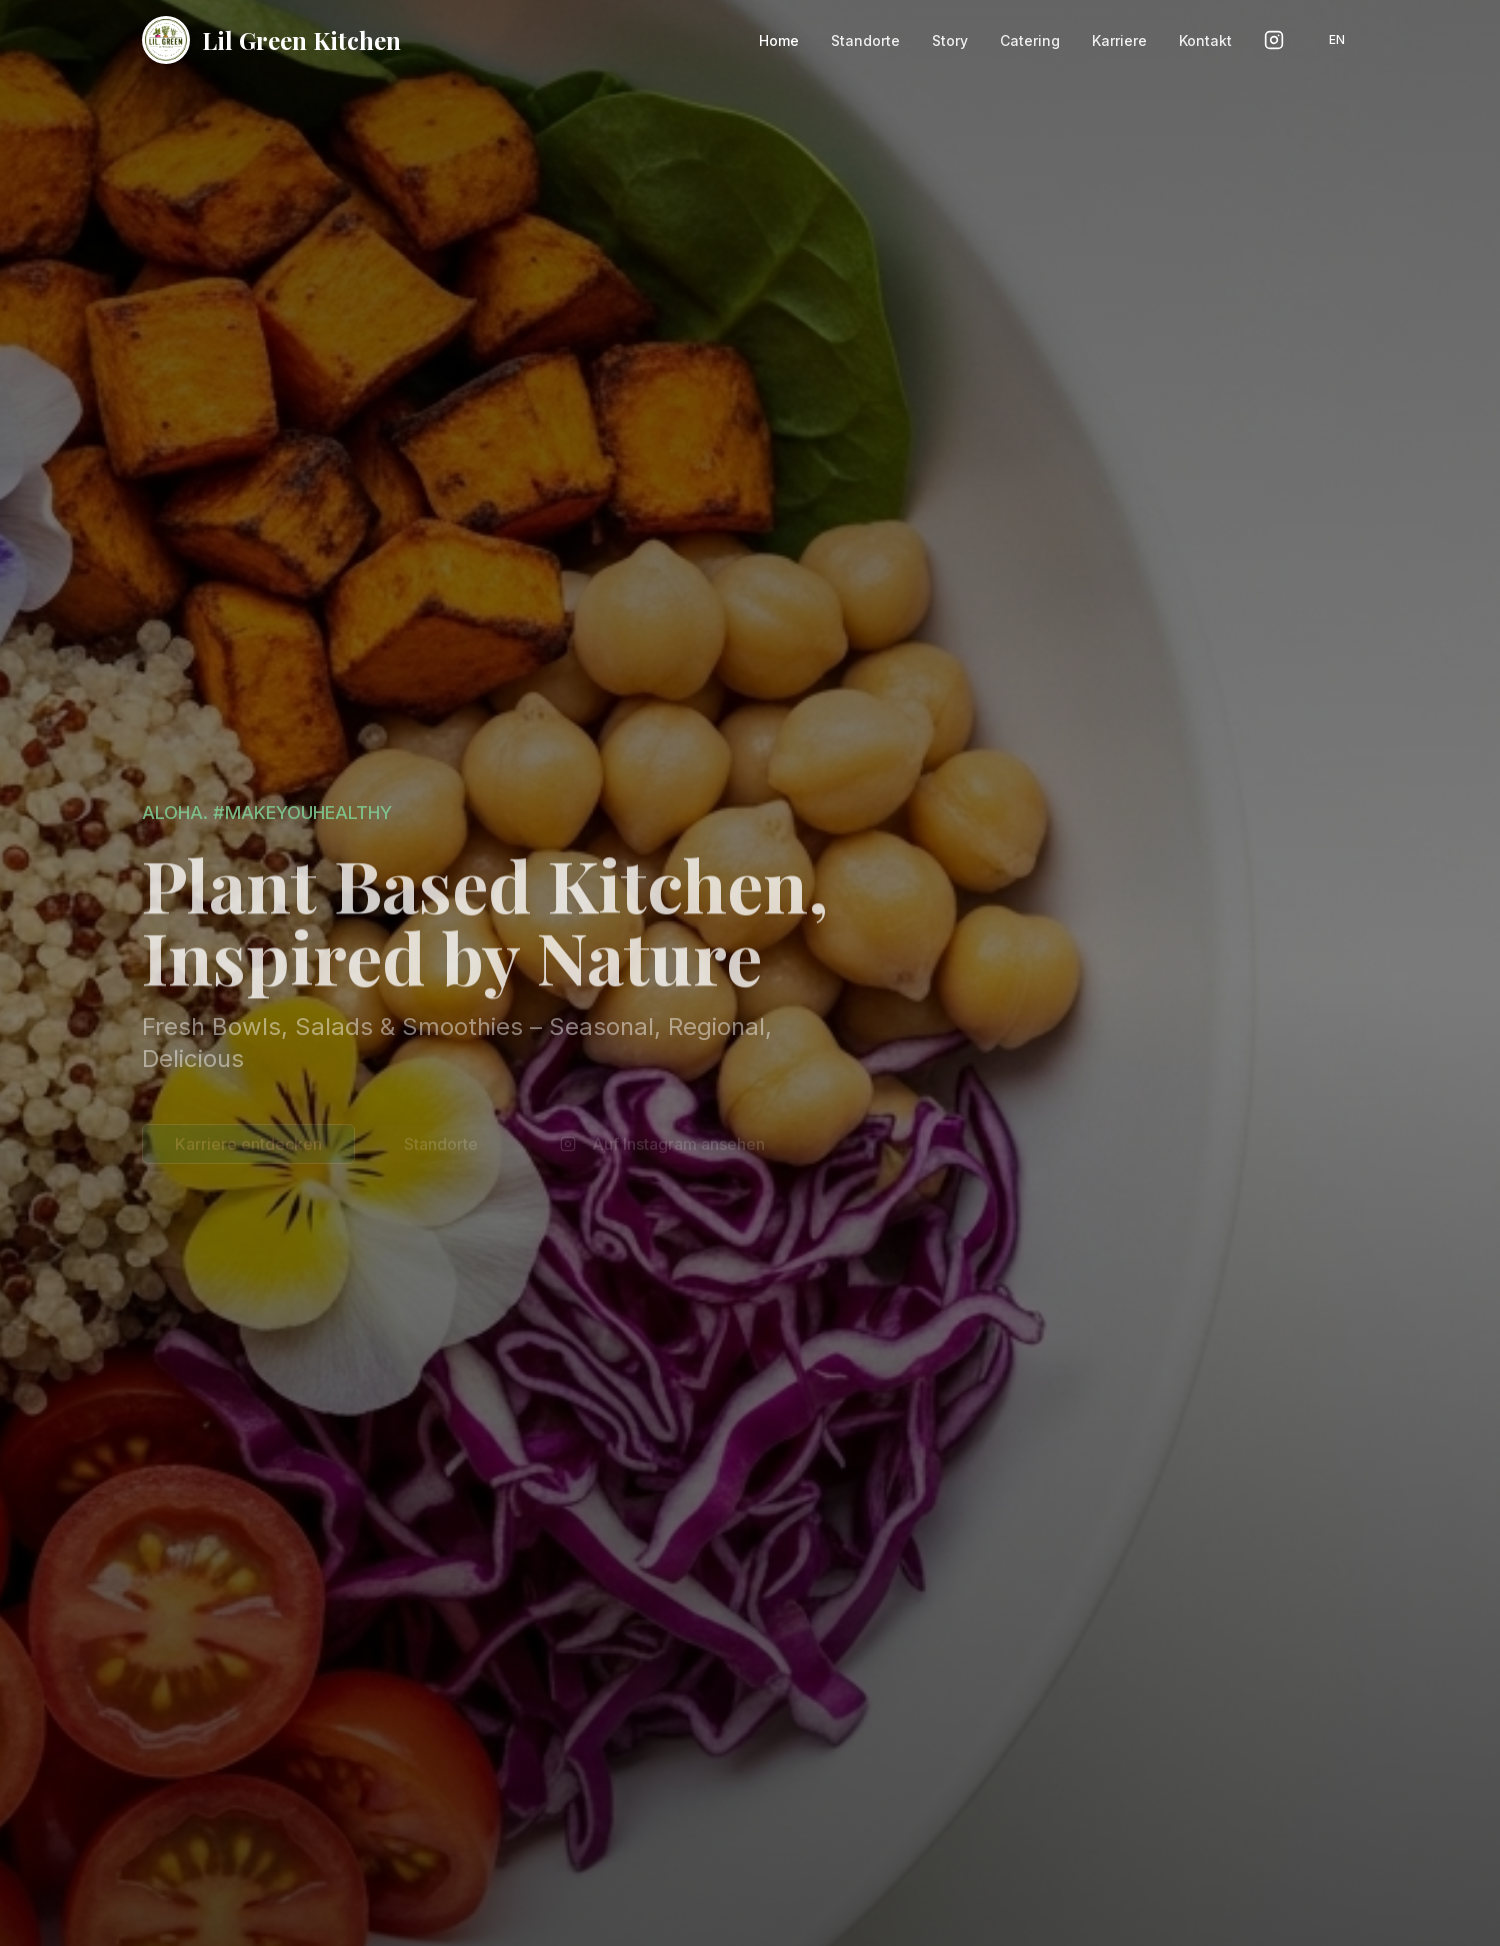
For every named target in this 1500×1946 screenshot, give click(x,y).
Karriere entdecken (248, 1147)
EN (1337, 39)
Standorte (441, 1147)
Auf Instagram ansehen (662, 1147)
